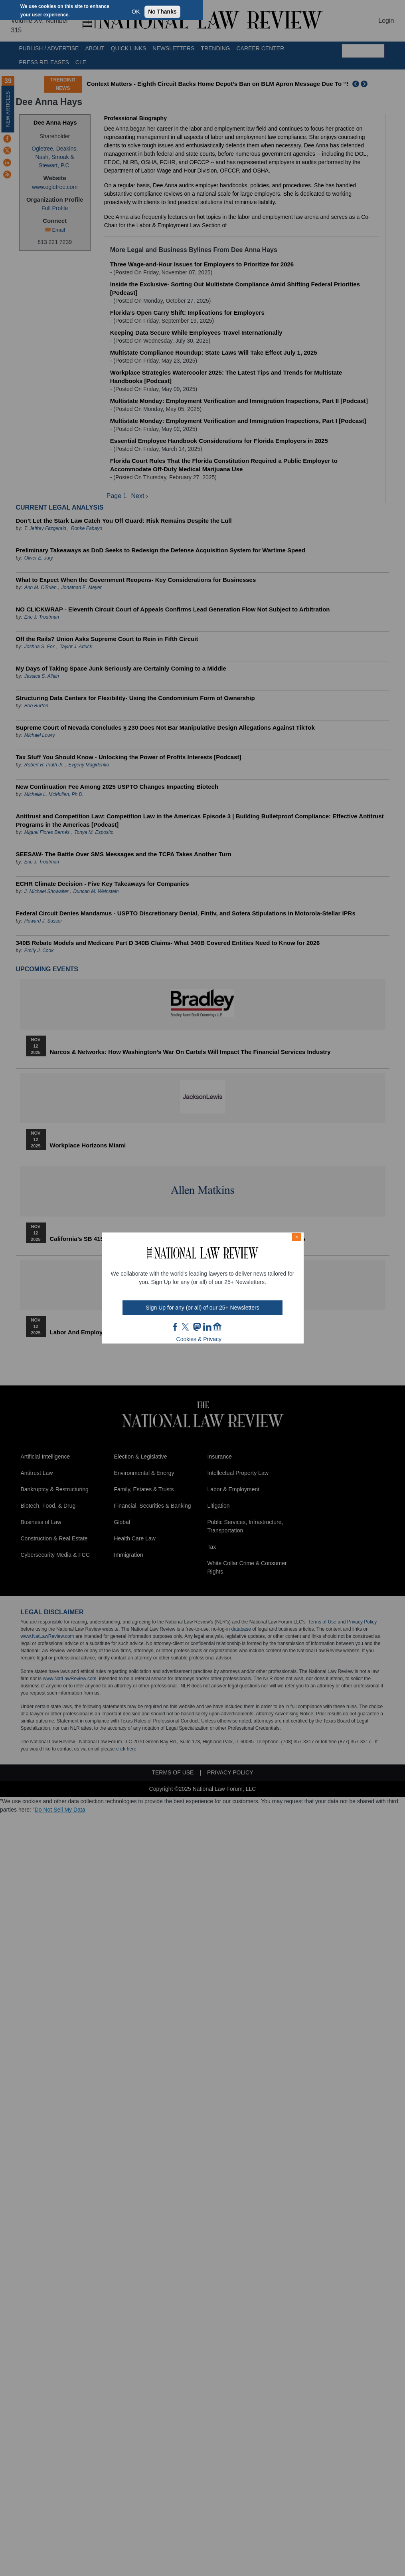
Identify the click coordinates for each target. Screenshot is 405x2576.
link (207, 1327)
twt (186, 1326)
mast (196, 1327)
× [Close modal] (296, 1237)
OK (136, 11)
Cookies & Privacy (199, 1339)
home (217, 1327)
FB (175, 1327)
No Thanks (162, 11)
